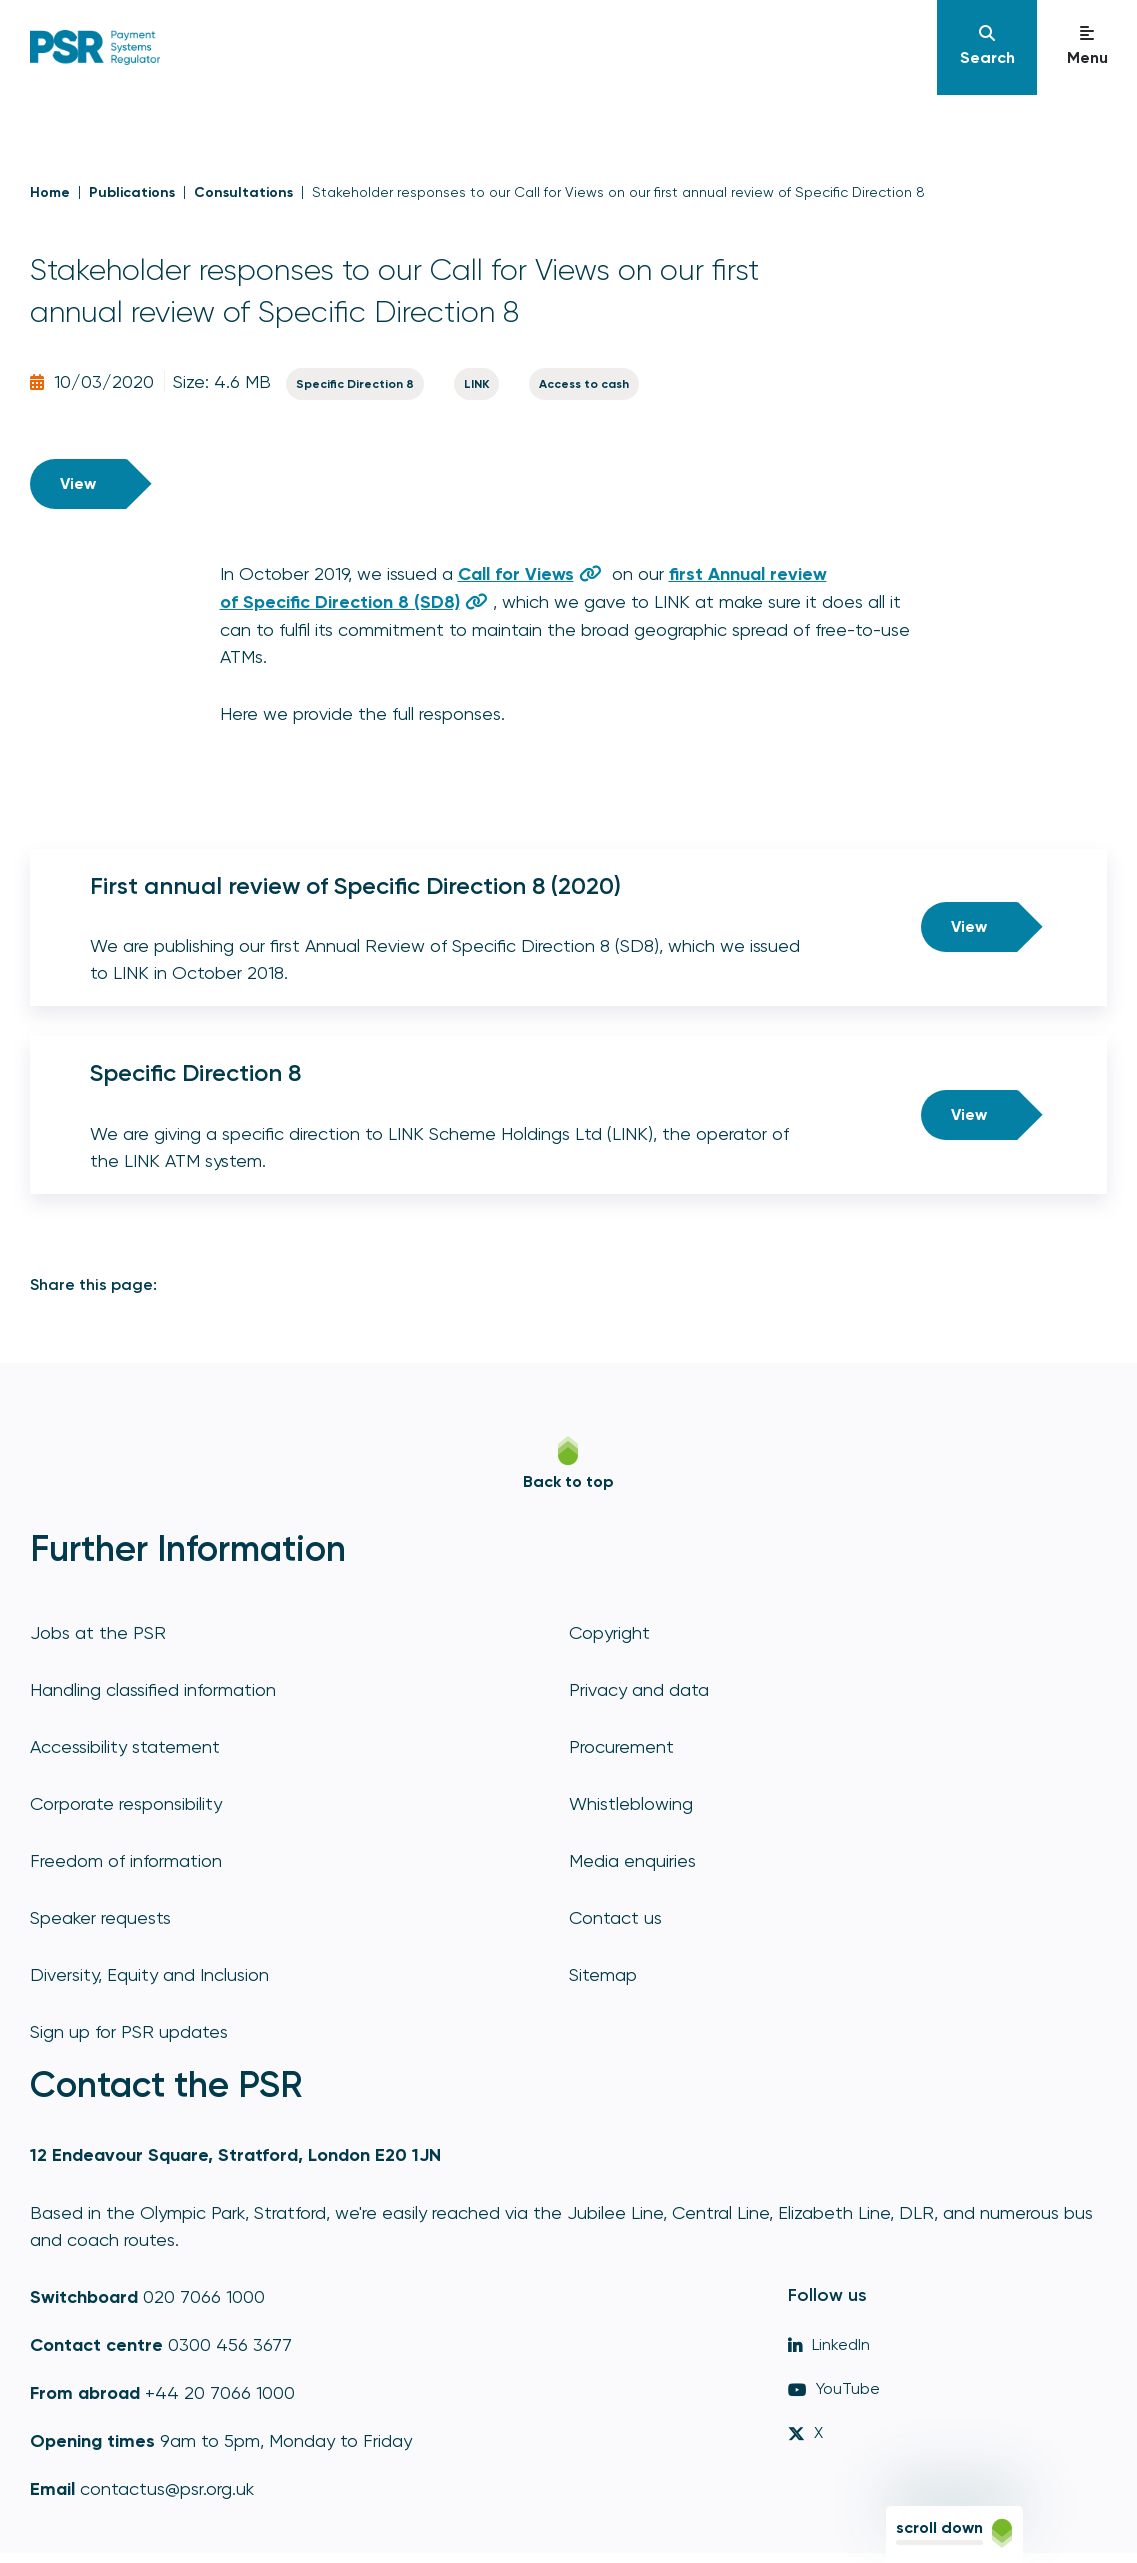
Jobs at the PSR (98, 1632)
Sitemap (603, 1974)
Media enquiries (632, 1860)
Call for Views (516, 574)
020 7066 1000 (204, 2296)
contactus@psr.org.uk (167, 2488)
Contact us (615, 1917)
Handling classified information (153, 1689)
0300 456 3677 (230, 2344)
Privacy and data (639, 1689)
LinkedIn (829, 2344)
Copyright (609, 1632)
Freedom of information (126, 1860)
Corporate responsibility (126, 1803)
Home (50, 192)
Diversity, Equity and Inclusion (149, 1974)
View (78, 483)
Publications (132, 192)
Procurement (621, 1746)
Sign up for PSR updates (129, 2031)
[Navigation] (987, 47)
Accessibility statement (125, 1746)
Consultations (243, 192)
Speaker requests (100, 1917)
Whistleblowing (631, 1803)
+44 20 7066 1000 (220, 2392)
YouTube (834, 2388)
